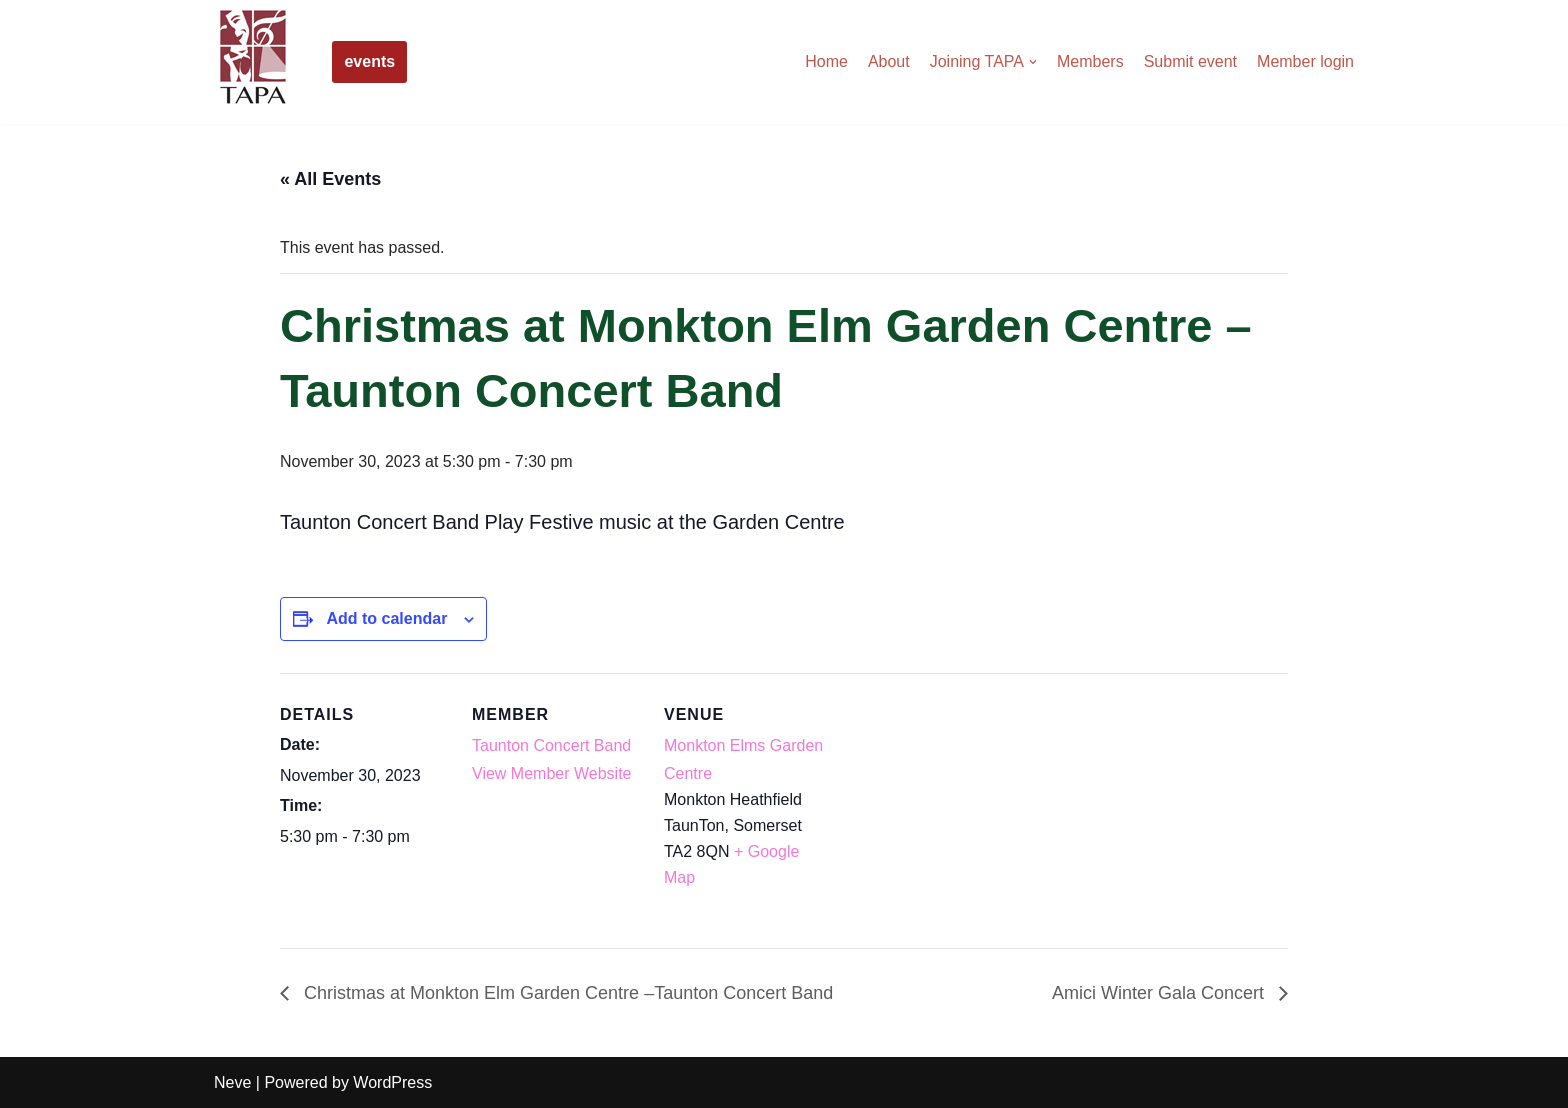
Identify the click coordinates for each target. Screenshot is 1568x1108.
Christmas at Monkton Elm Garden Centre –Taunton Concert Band (566, 993)
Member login (1305, 61)
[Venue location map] (961, 810)
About (889, 61)
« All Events (330, 179)
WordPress (392, 1082)
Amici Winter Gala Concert (1160, 993)
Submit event (1190, 61)
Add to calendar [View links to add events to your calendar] (386, 618)
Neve (232, 1082)
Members (1090, 61)
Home (826, 61)
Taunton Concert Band (551, 745)
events (369, 61)
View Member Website (551, 773)
